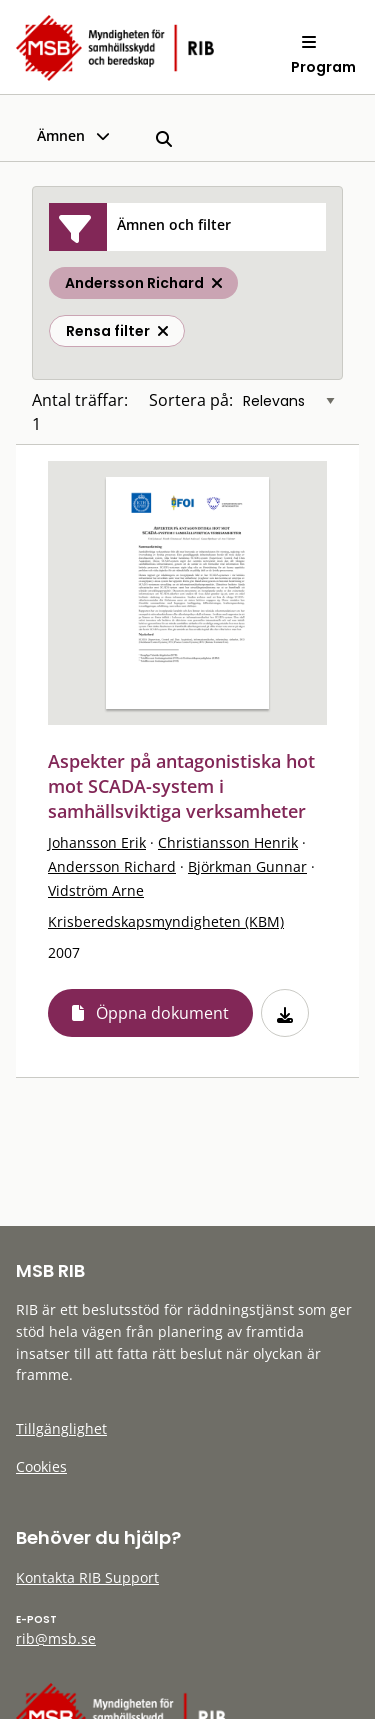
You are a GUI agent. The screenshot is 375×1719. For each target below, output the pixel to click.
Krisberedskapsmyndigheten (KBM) (166, 921)
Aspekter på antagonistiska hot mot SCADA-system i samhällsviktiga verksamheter (181, 786)
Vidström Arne (96, 890)
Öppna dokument (162, 1013)
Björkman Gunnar (247, 866)
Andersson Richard (112, 866)
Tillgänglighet (61, 1428)
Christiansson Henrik (228, 842)
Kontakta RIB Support (87, 1577)
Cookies (41, 1466)
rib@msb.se (56, 1638)
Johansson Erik (97, 842)
